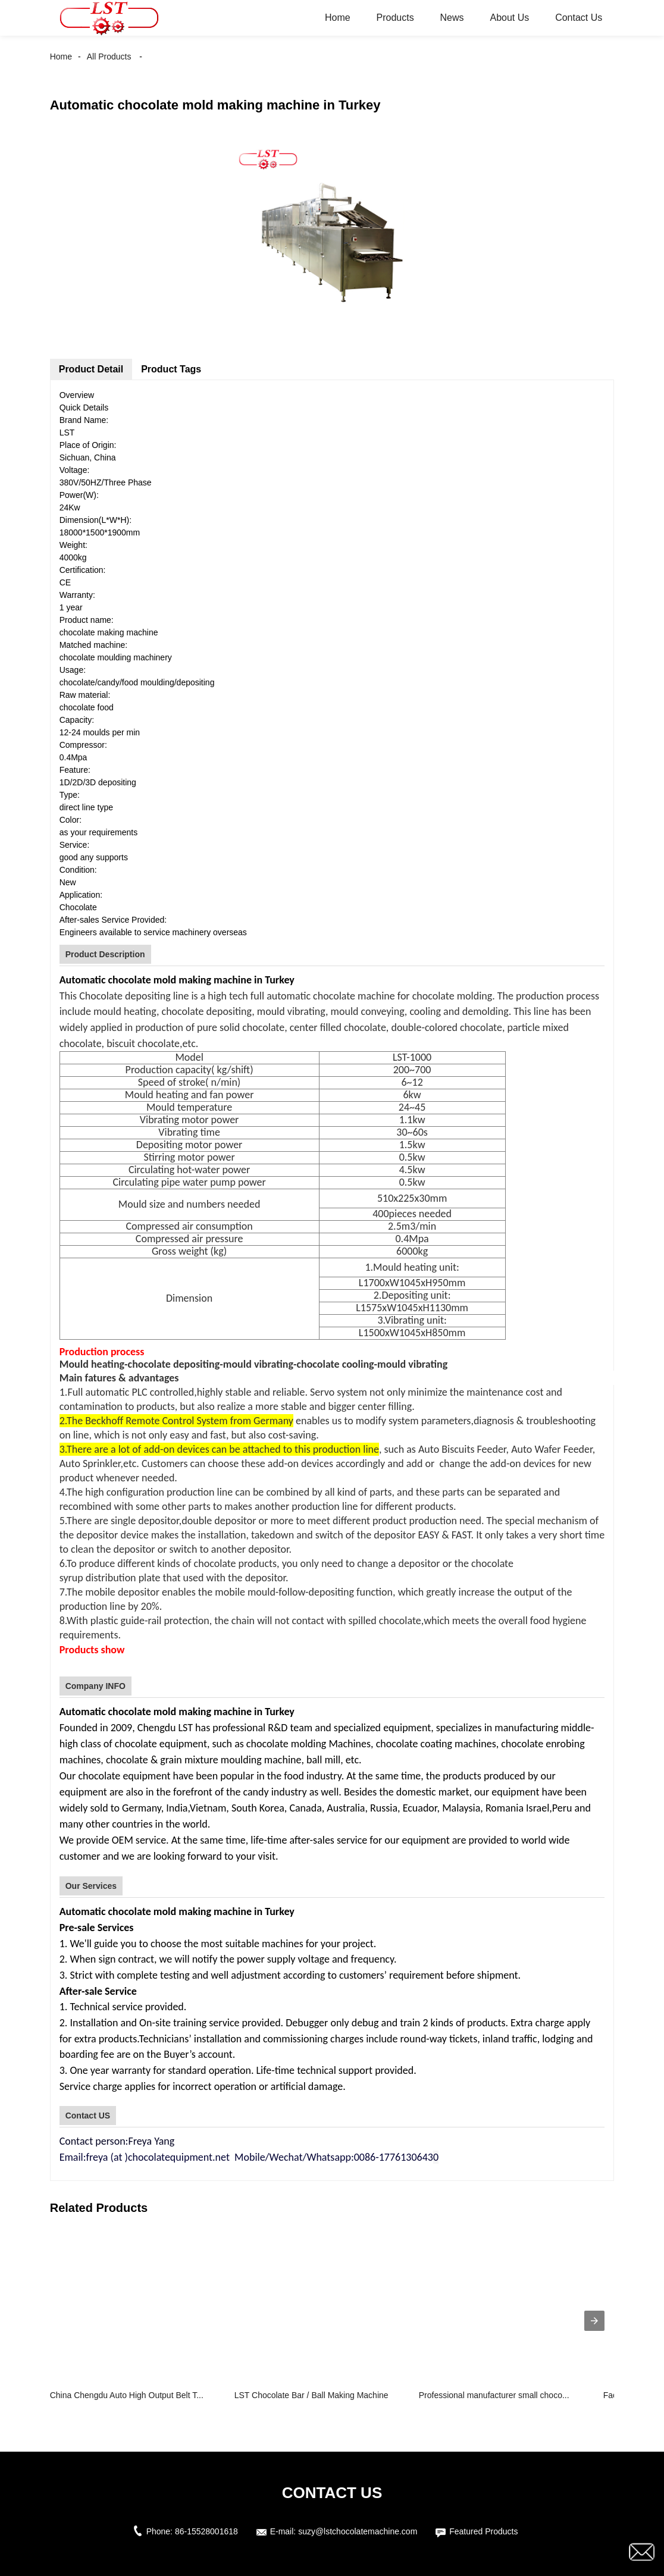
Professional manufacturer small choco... (494, 2395)
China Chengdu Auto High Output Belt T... (126, 2395)
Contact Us (578, 17)
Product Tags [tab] (171, 369)
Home (337, 17)
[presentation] (594, 2321)
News (452, 17)
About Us (509, 17)
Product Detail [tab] (91, 369)
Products (395, 17)
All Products (109, 56)
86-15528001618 (206, 2531)
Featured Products (483, 2531)
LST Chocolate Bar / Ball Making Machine (311, 2395)
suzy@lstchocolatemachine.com (357, 2531)
